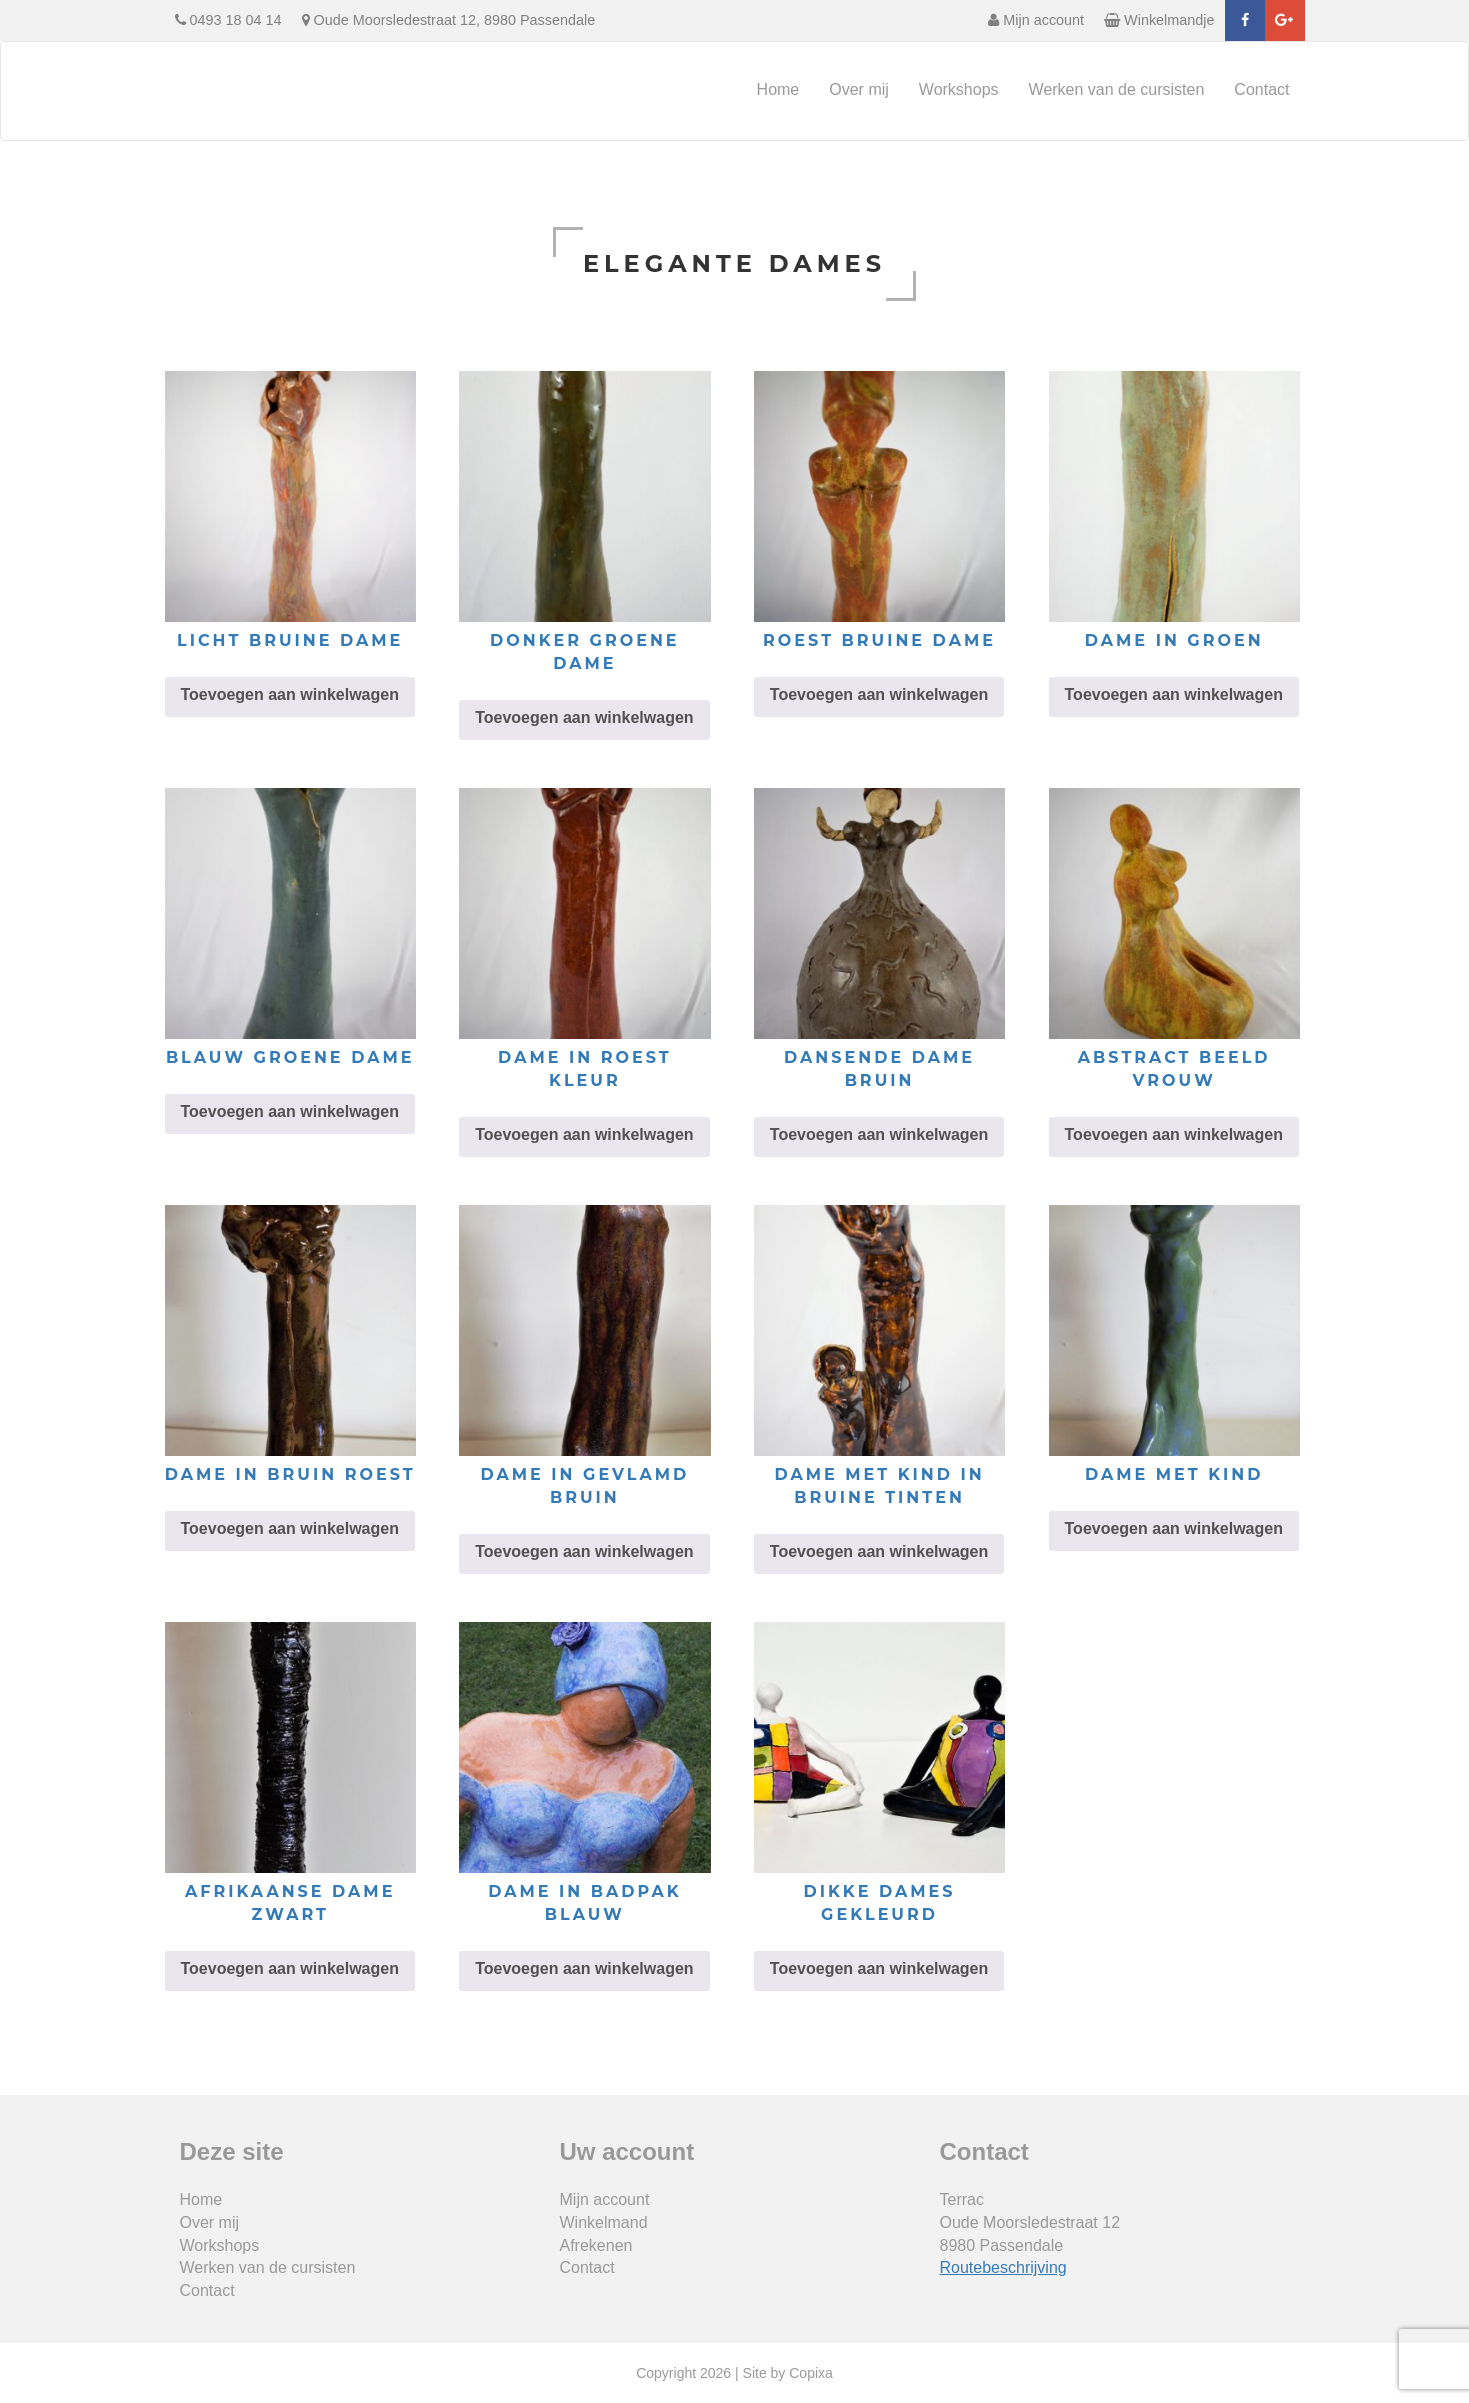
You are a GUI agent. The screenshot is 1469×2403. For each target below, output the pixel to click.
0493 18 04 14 (228, 20)
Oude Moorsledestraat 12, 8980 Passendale (449, 20)
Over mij (859, 89)
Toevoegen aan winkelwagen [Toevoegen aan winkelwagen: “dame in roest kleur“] (584, 1134)
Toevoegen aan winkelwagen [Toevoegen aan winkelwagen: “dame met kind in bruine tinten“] (879, 1551)
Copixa (811, 2373)
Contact (1261, 89)
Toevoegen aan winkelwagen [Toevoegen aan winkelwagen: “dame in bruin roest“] (290, 1528)
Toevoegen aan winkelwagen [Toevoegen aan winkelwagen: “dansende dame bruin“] (879, 1134)
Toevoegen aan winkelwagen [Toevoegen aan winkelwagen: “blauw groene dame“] (290, 1111)
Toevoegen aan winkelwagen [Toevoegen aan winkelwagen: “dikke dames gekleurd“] (879, 1968)
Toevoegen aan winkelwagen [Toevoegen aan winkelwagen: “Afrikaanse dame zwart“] (290, 1968)
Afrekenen (596, 2245)
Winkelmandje (1159, 20)
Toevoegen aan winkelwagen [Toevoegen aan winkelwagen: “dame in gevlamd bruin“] (584, 1551)
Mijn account (1036, 20)
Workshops (959, 89)
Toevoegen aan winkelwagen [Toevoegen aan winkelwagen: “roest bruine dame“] (879, 694)
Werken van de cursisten (1117, 89)
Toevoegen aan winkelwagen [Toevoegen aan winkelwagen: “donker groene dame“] (584, 717)
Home (778, 89)
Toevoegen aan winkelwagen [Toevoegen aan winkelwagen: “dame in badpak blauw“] (584, 1968)
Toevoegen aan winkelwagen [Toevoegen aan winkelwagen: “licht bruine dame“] (290, 694)
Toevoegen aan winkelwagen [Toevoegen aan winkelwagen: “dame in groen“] (1174, 694)
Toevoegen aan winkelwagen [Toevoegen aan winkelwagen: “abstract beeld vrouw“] (1174, 1134)
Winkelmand (604, 2222)
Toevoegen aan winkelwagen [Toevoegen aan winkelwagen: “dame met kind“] (1174, 1528)
